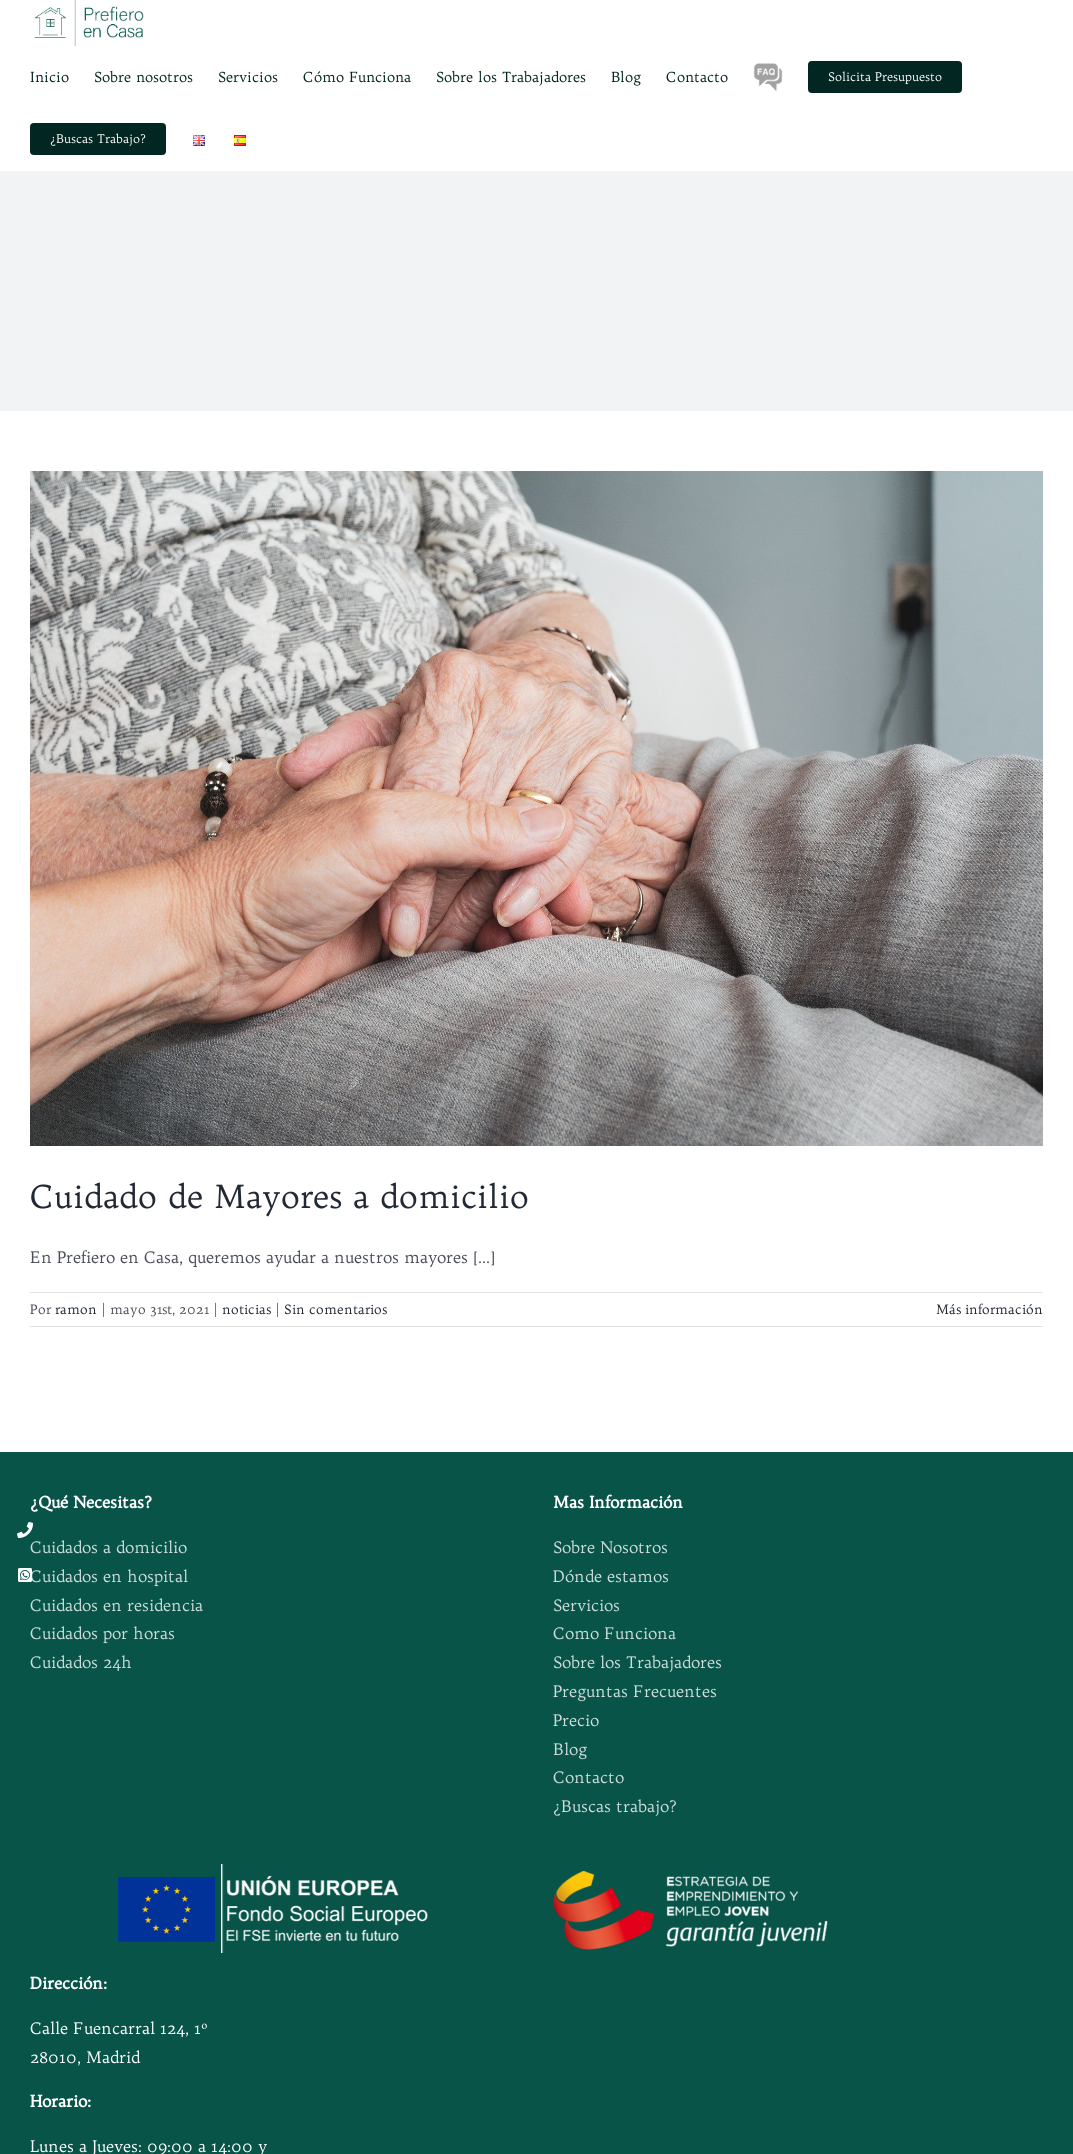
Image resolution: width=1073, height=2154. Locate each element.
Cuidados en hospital (109, 1576)
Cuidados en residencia (116, 1605)
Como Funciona (614, 1633)
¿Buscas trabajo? (615, 1806)
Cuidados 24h (81, 1662)
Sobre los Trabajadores (637, 1662)
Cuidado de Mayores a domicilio (279, 1196)
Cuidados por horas (102, 1633)
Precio (576, 1720)
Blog (570, 1749)
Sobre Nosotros (610, 1547)
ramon (76, 1309)
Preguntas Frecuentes (635, 1691)
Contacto (588, 1777)
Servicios (586, 1605)
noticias (246, 1309)
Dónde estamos (611, 1576)
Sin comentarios (335, 1309)
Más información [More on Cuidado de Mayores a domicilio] (989, 1309)
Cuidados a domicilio (108, 1547)
